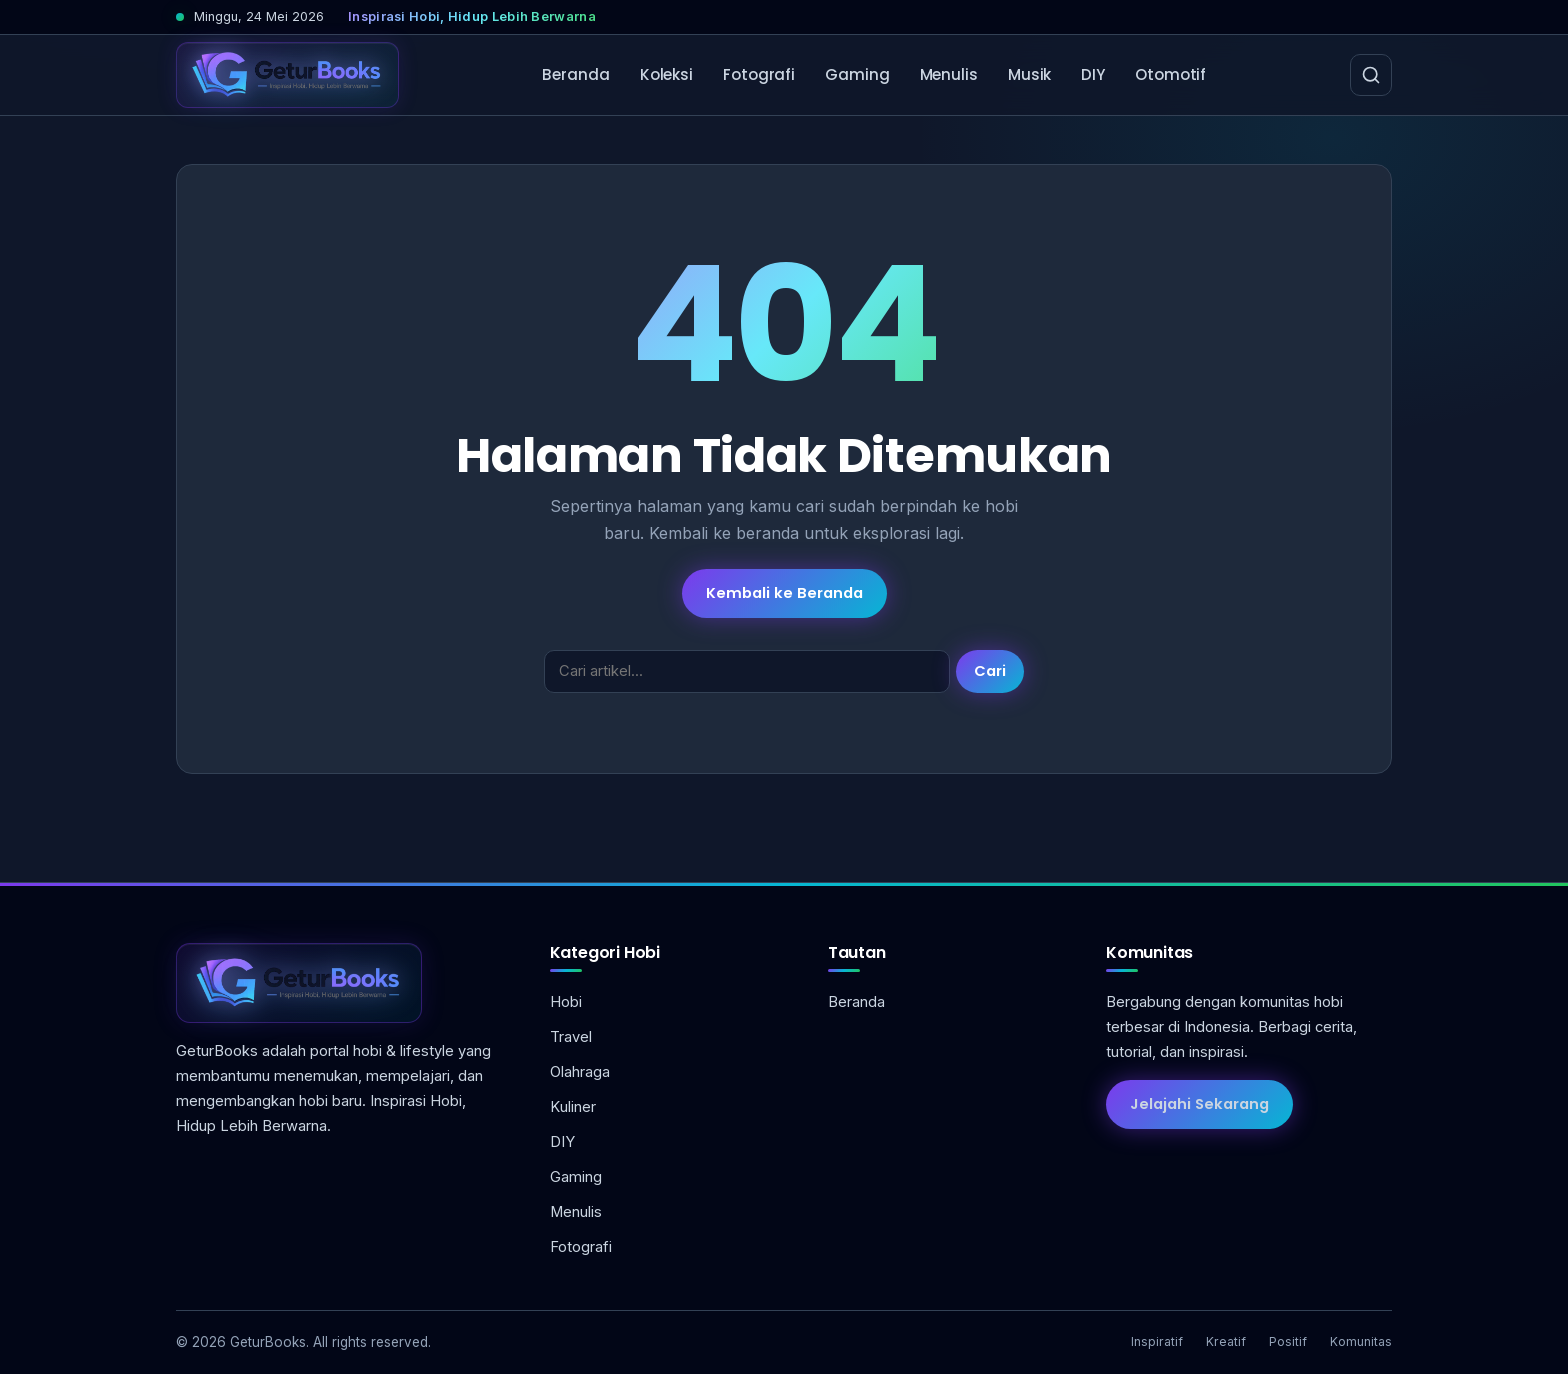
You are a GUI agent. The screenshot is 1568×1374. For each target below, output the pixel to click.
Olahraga (580, 1072)
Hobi (566, 1002)
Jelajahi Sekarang (1199, 1104)
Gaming (857, 74)
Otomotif (1170, 74)
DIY (1093, 74)
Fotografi (759, 74)
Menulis (949, 74)
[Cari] (1371, 75)
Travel (571, 1037)
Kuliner (573, 1107)
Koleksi (666, 74)
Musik (1030, 74)
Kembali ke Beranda (784, 593)
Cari (990, 671)
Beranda (575, 74)
